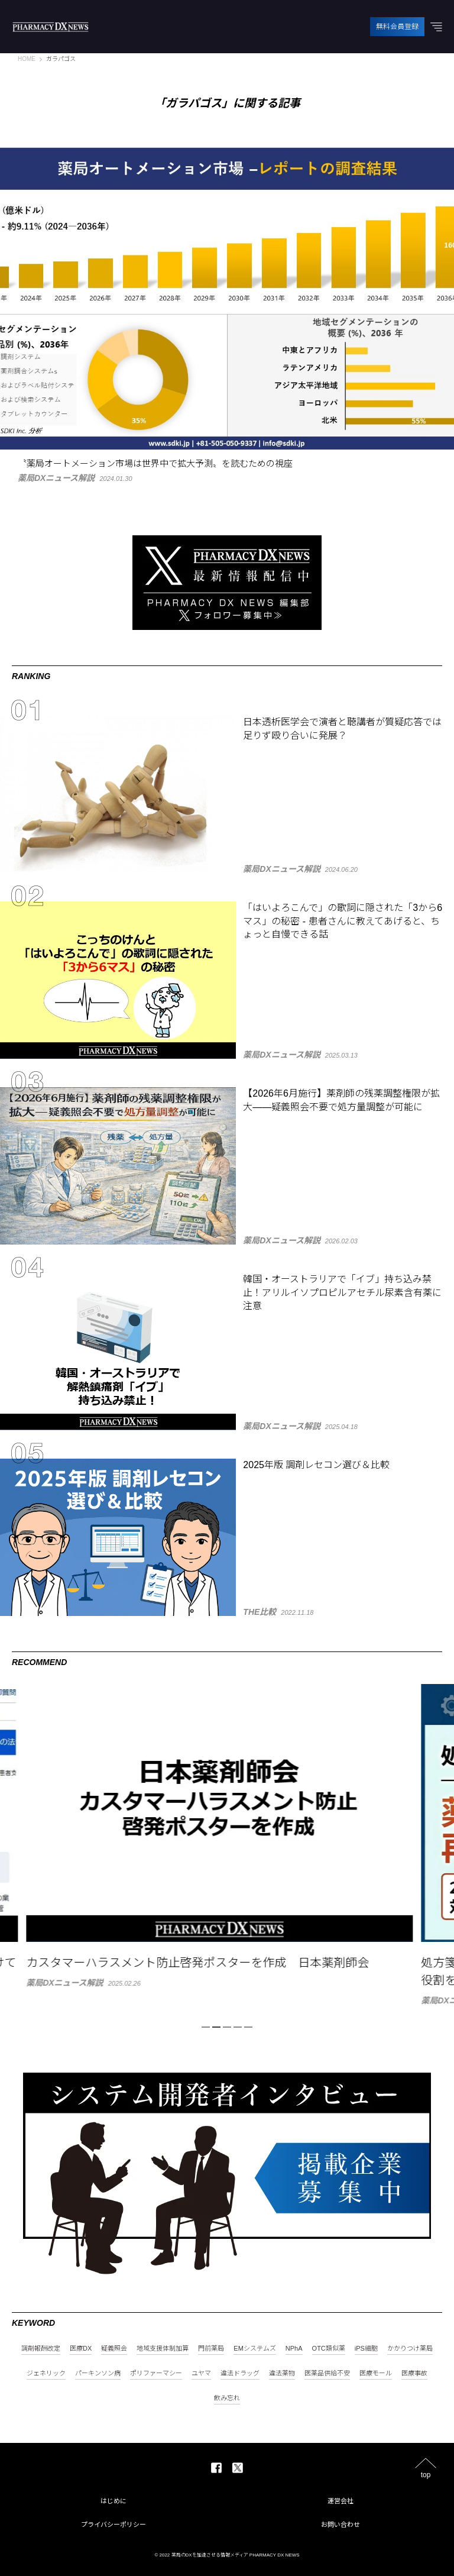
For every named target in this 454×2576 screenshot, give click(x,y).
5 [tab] (248, 2027)
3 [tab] (227, 2027)
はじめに (113, 2500)
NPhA (294, 2348)
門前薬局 (211, 2348)
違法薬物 (282, 2373)
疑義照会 (114, 2348)
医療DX (81, 2348)
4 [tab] (238, 2027)
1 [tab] (206, 2027)
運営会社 (340, 2500)
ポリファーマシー (156, 2373)
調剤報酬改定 (40, 2348)
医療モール (375, 2373)
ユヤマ (201, 2373)
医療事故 (414, 2373)
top (426, 2474)
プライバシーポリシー (113, 2524)
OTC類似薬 (328, 2348)
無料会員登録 (397, 26)
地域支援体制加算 (163, 2348)
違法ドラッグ (240, 2373)
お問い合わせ (340, 2524)
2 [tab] (216, 2027)
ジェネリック (46, 2373)
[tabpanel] (227, 1835)
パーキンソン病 (98, 2373)
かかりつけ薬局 (410, 2348)
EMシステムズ (255, 2348)
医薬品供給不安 (327, 2373)
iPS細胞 (366, 2348)
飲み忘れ (227, 2398)
